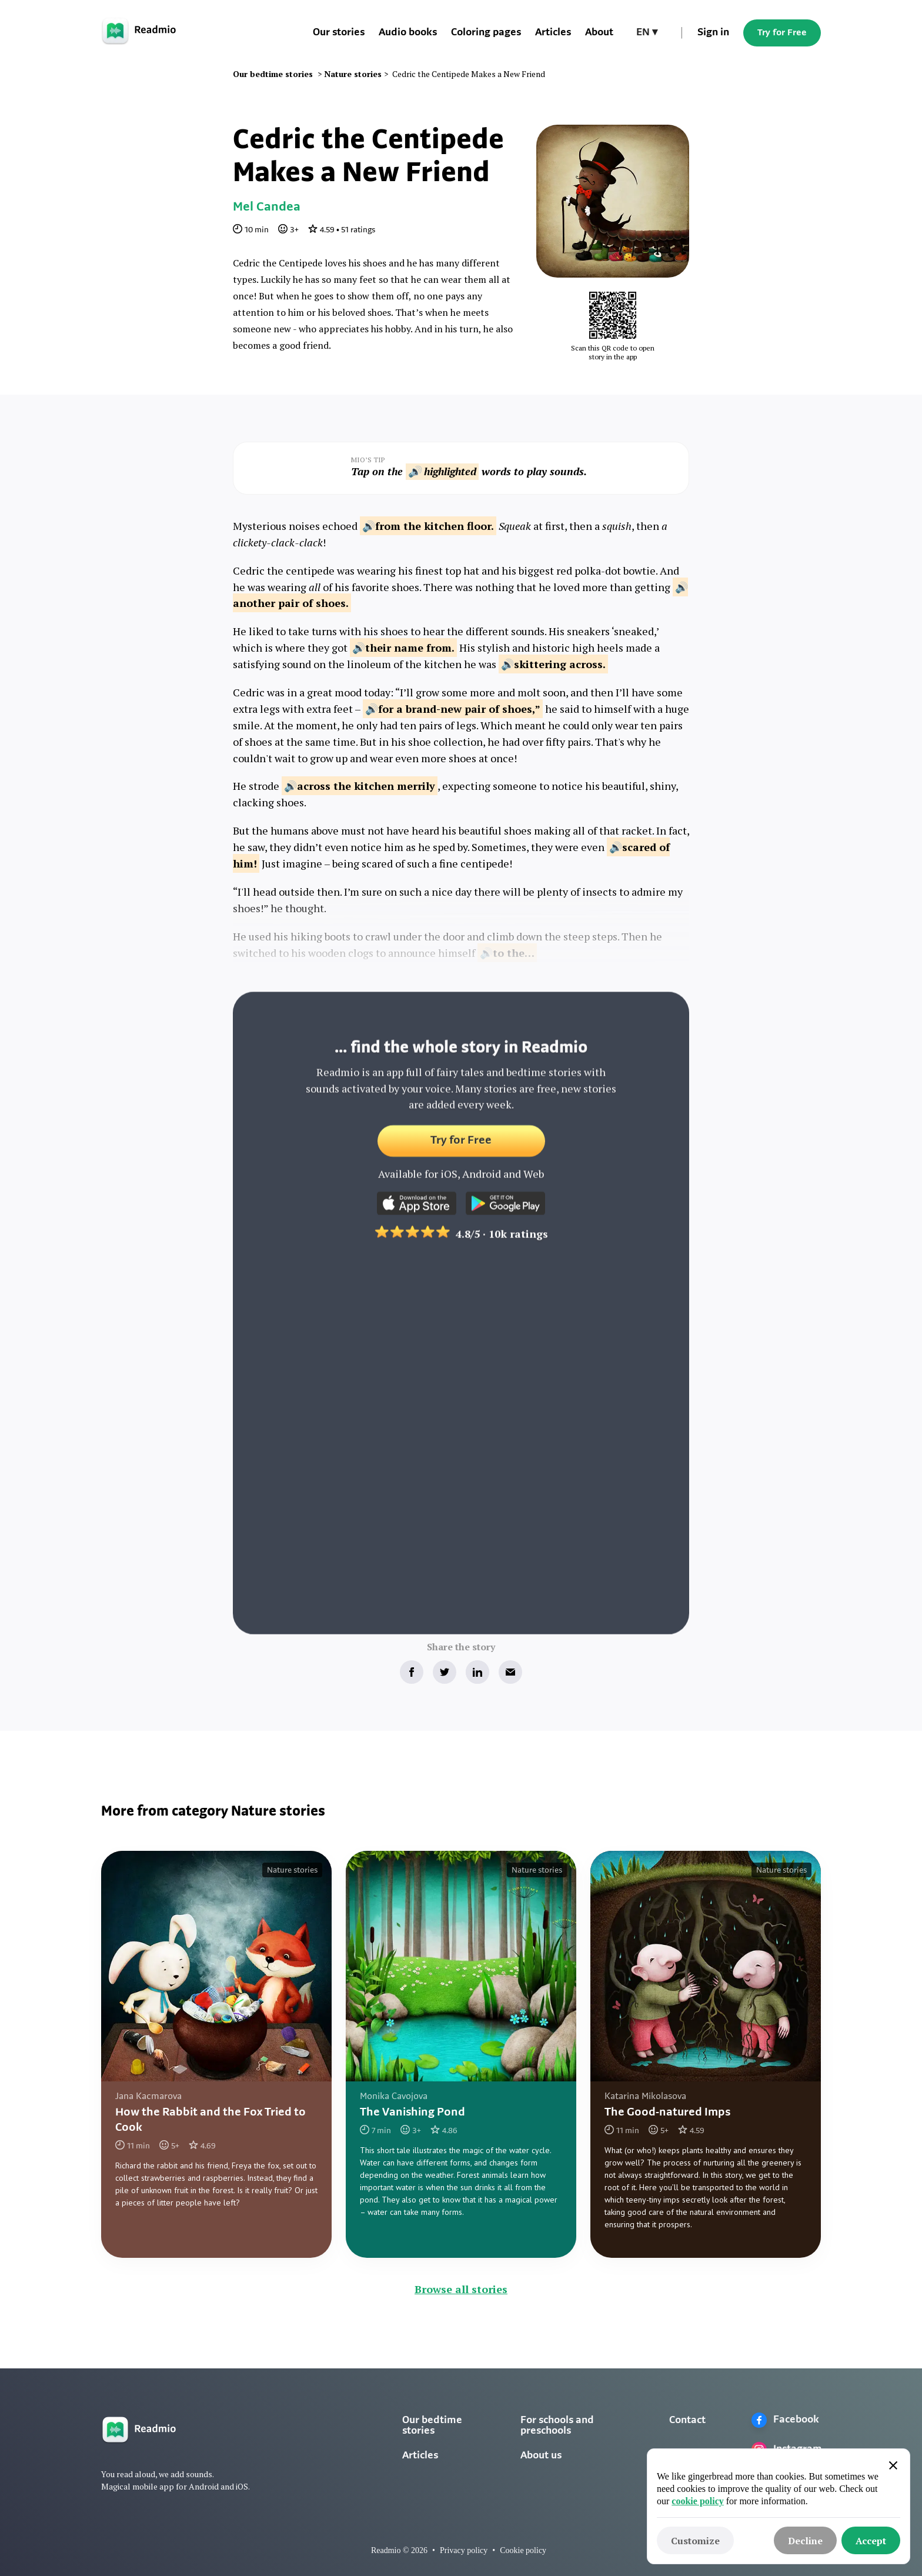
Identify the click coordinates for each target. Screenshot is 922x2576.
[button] (646, 33)
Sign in (713, 32)
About (599, 32)
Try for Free (782, 33)
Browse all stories (461, 2289)
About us (541, 2455)
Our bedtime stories (432, 2426)
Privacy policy (463, 2550)
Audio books (408, 32)
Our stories (339, 32)
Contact (687, 2420)
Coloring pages (486, 32)
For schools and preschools (557, 2426)
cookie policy (697, 2501)
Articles (553, 32)
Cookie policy (523, 2550)
